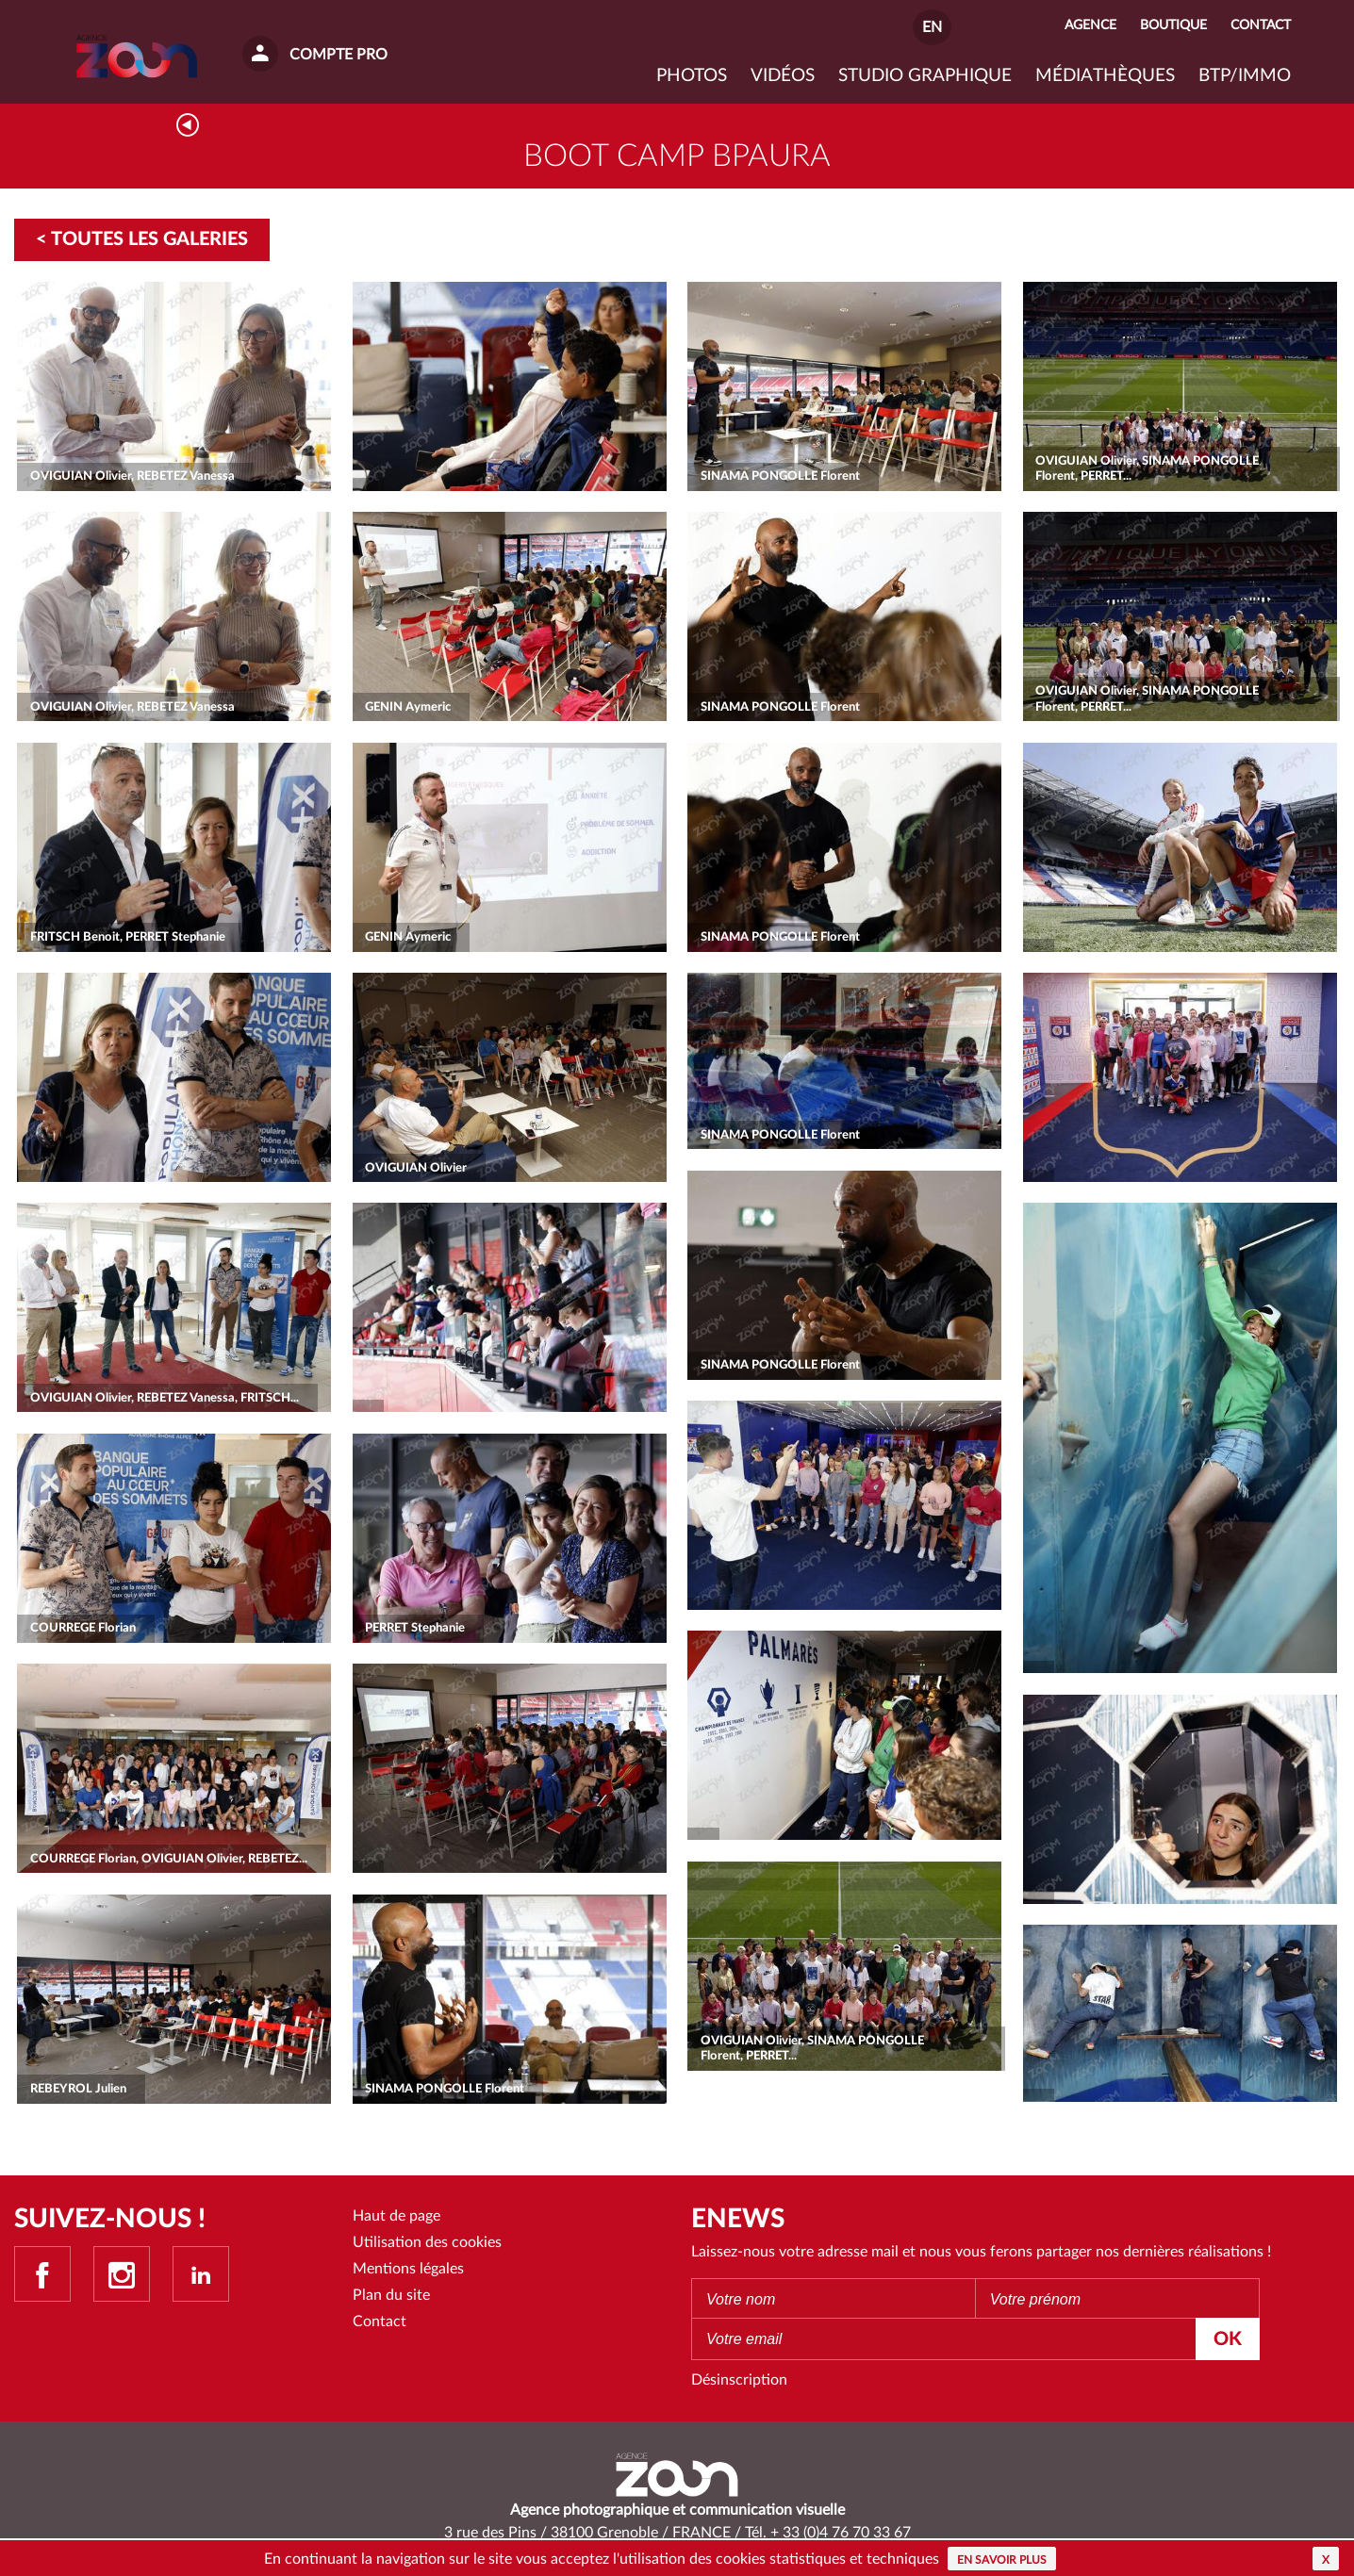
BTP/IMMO (1244, 76)
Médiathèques (1105, 76)
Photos (691, 76)
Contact (379, 2324)
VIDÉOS (783, 76)
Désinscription (739, 2381)
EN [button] (932, 27)
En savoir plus (1002, 2560)
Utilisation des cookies (427, 2244)
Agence (1090, 25)
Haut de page (396, 2217)
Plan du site (391, 2297)
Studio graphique (925, 76)
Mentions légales (408, 2271)
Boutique (1173, 25)
